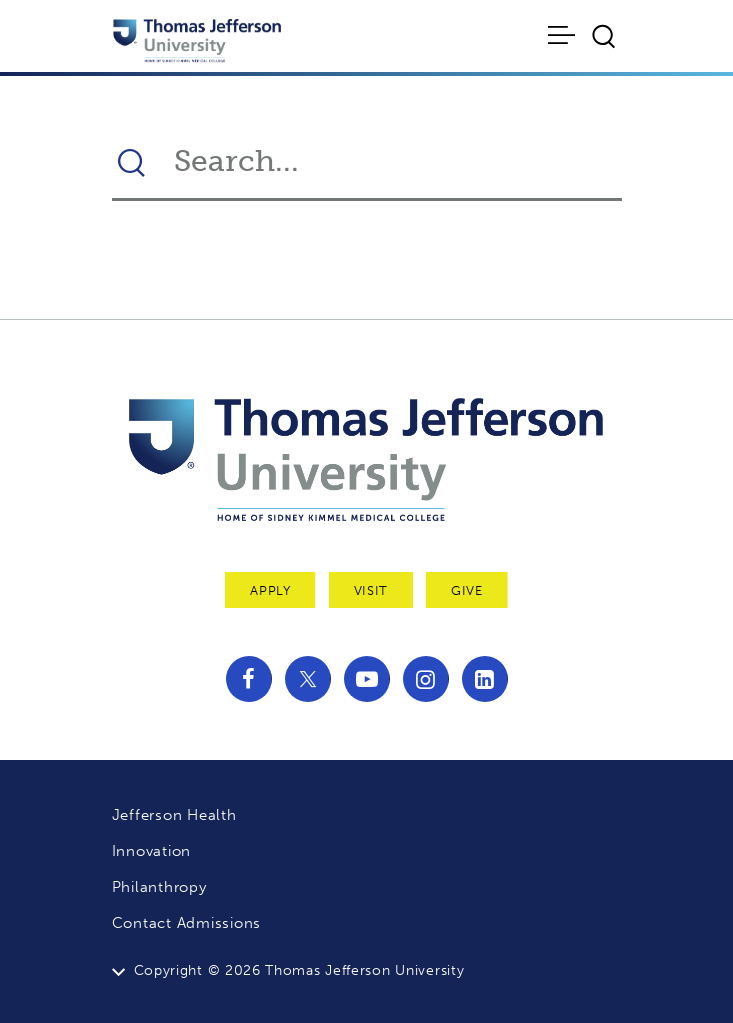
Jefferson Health (174, 815)
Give (467, 590)
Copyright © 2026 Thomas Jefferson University (299, 970)
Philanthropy (159, 887)
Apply (270, 590)
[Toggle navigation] (562, 35)
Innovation (152, 851)
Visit (371, 590)
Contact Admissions (187, 923)
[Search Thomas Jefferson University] (386, 161)
